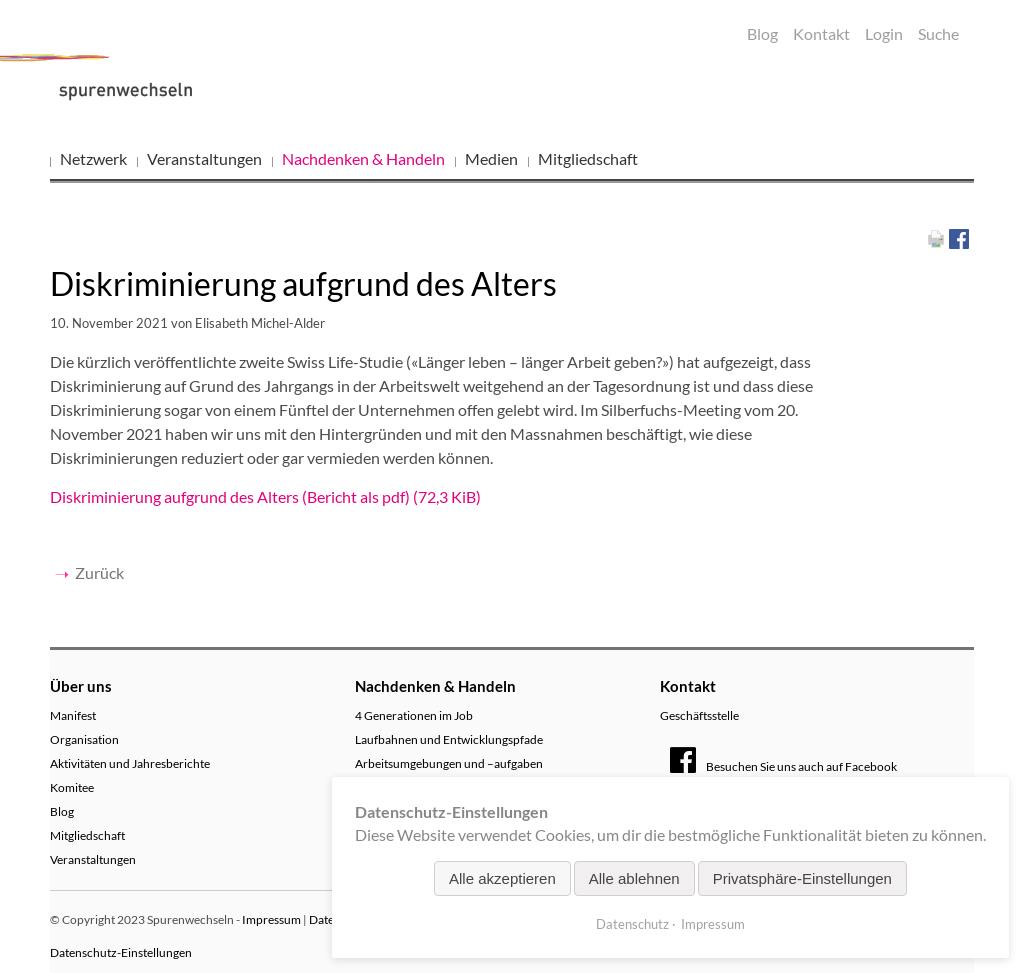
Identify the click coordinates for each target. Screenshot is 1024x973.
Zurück (99, 572)
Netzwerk (93, 158)
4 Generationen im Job (414, 715)
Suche (938, 33)
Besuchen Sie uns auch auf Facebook (783, 766)
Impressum (271, 919)
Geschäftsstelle (699, 715)
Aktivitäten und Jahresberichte (130, 763)
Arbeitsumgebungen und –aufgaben (449, 763)
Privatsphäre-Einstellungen (802, 878)
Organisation (84, 739)
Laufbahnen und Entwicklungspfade (449, 739)
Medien (491, 158)
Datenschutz (632, 924)
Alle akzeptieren (502, 878)
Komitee (72, 787)
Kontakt (821, 33)
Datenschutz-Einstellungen (121, 952)
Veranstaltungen (204, 158)
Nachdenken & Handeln (363, 158)
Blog (762, 33)
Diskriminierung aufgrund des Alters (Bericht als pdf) (265, 496)
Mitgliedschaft (588, 158)
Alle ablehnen (634, 878)
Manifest (73, 715)
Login (884, 33)
